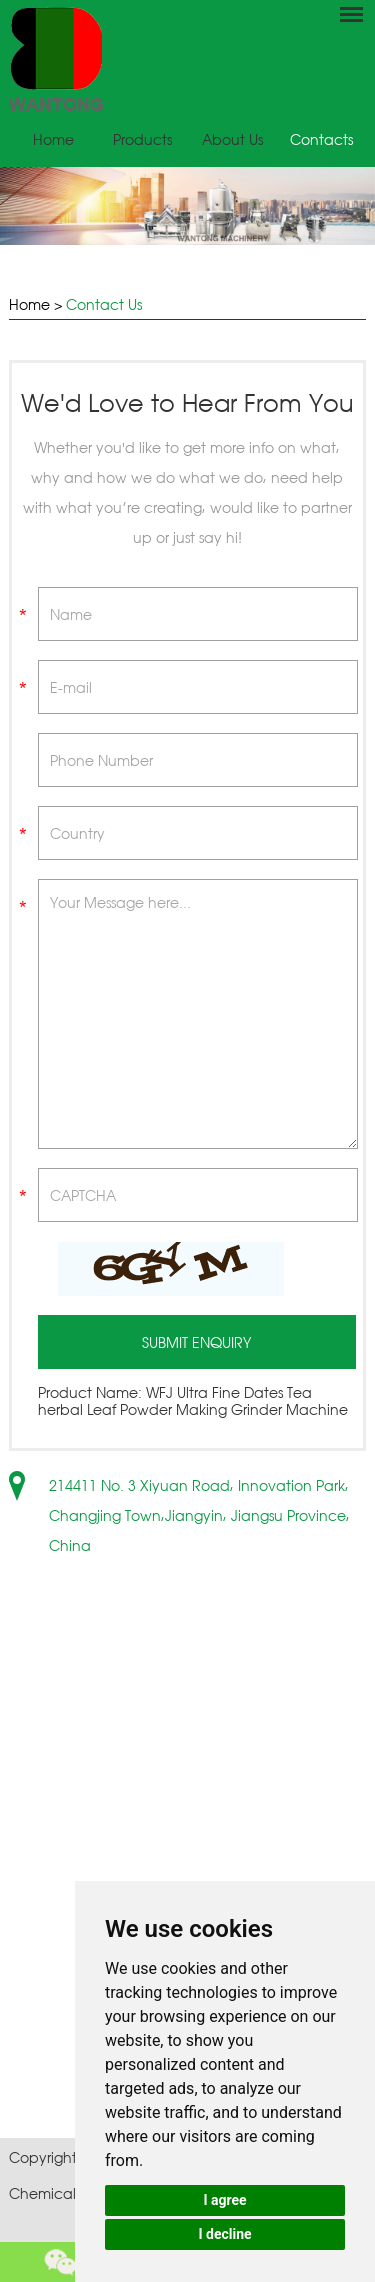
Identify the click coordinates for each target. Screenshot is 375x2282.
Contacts (321, 139)
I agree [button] (224, 2200)
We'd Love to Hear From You (187, 403)
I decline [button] (224, 2234)
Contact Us (104, 304)
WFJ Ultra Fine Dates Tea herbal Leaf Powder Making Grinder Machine (193, 1401)
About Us (232, 139)
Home (53, 139)
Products (142, 139)
